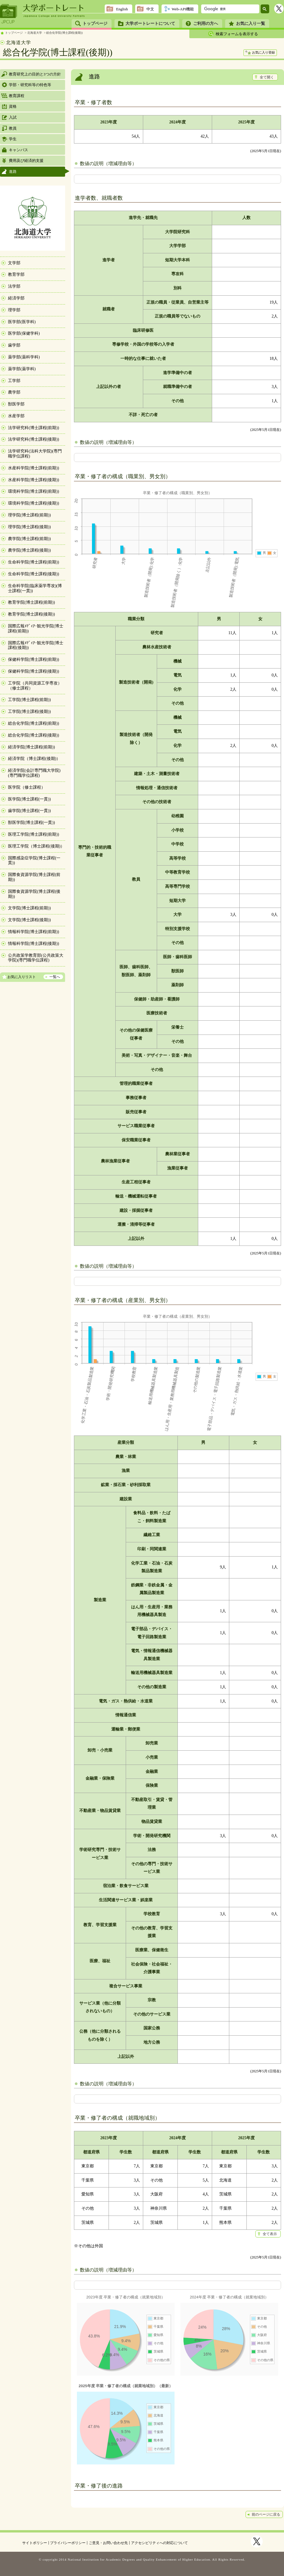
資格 (13, 106)
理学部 (14, 310)
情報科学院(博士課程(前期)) (33, 931)
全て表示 (270, 2234)
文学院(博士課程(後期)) (29, 920)
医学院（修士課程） (26, 787)
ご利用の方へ (205, 23)
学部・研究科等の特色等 (30, 85)
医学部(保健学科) (24, 333)
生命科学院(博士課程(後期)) (33, 574)
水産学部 (16, 416)
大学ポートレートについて (150, 23)
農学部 (14, 392)
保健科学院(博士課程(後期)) (33, 671)
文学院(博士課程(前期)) (29, 908)
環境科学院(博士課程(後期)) (33, 503)
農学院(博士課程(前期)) (29, 539)
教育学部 (16, 274)
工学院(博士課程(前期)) (29, 699)
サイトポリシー (34, 2543)
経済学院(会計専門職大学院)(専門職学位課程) (34, 773)
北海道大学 (34, 32)
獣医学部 (16, 404)
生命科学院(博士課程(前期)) (33, 562)
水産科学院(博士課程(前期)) (33, 468)
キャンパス (18, 150)
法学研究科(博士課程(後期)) (33, 439)
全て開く (267, 77)
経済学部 (16, 298)
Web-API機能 (183, 9)
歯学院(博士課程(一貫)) (29, 810)
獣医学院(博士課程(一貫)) (31, 822)
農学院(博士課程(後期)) (29, 550)
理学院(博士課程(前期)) (29, 515)
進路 (13, 171)
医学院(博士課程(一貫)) (29, 799)
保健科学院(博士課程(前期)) (33, 659)
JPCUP (8, 14)
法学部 (14, 286)
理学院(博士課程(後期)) (29, 527)
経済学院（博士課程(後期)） (34, 758)
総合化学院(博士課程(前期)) (33, 723)
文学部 (14, 263)
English (122, 9)
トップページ (95, 23)
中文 (150, 9)
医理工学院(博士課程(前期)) (33, 834)
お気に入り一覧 (250, 23)
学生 (13, 139)
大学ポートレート (54, 8)
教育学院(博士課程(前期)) (31, 602)
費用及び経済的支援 (26, 160)
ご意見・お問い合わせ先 (108, 2543)
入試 (13, 117)
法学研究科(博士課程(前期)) (33, 428)
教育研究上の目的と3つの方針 (35, 74)
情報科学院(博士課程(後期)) (33, 943)
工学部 (14, 380)
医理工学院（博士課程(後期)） (36, 846)
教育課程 (16, 96)
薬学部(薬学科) (22, 369)
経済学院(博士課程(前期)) (31, 747)
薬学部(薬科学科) (24, 357)
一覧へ (54, 977)
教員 (13, 128)
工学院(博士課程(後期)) (29, 711)
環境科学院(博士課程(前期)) (33, 491)
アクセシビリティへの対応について (159, 2543)
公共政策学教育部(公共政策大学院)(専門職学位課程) (35, 958)
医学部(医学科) (22, 322)
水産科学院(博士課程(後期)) (33, 480)
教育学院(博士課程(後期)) (31, 614)
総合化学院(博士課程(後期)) (64, 32)
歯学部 (14, 345)
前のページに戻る (266, 2514)
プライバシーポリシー (67, 2543)
